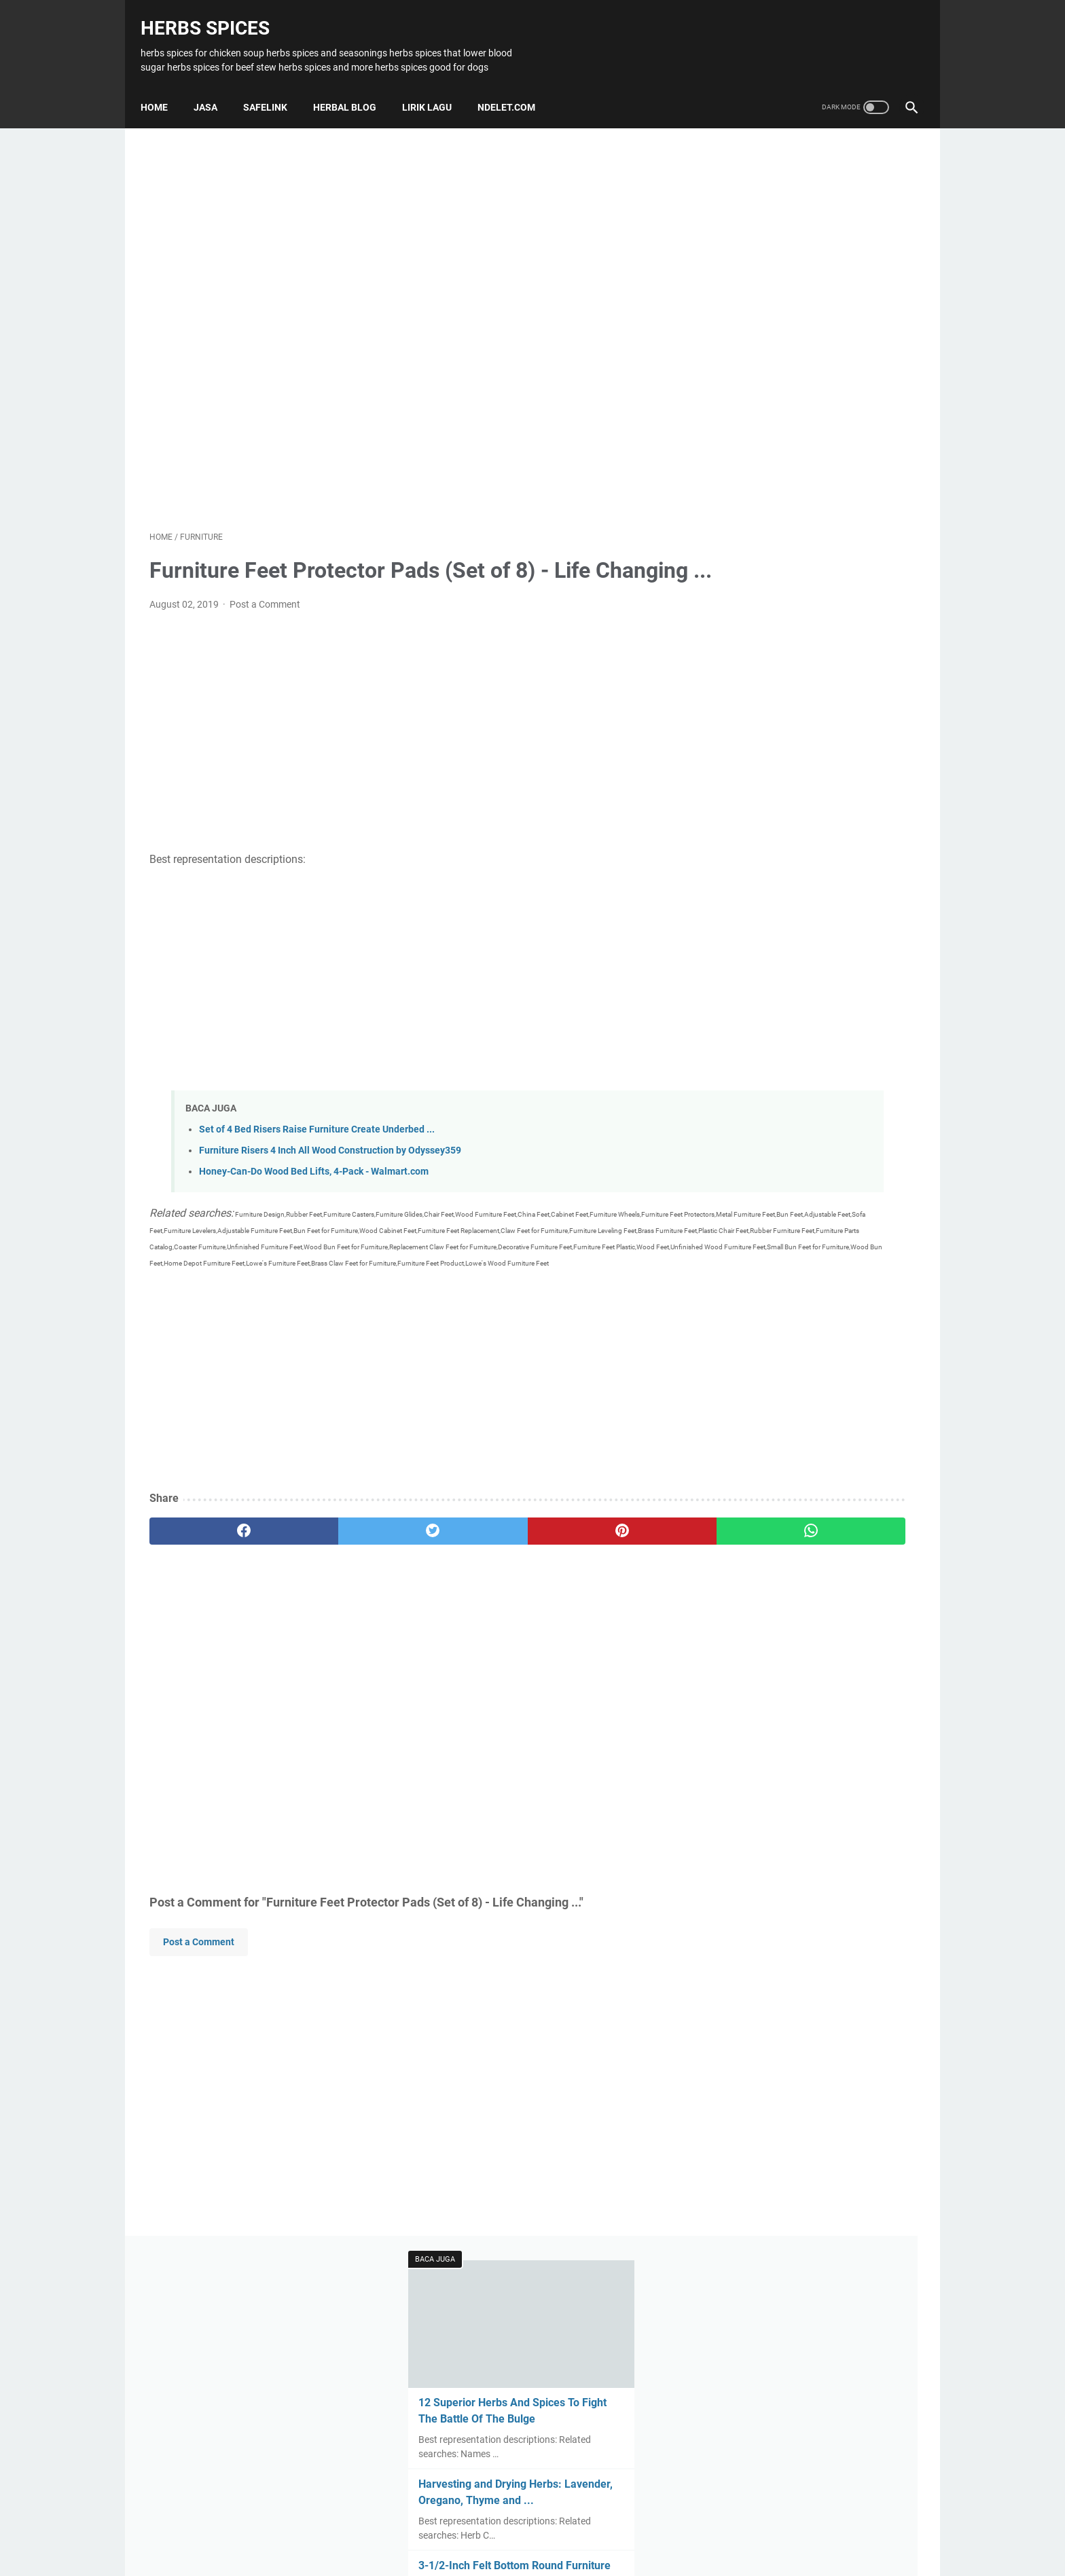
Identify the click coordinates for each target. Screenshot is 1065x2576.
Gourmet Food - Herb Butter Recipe (808, 676)
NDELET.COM (515, 84)
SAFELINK (274, 84)
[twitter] (342, 1583)
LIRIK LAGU (436, 84)
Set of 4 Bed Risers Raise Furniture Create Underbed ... (317, 1149)
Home (163, 84)
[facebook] (213, 1583)
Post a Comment (265, 624)
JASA (214, 84)
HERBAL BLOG (353, 84)
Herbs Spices (213, 14)
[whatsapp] (599, 1583)
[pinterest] (470, 1583)
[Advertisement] (406, 312)
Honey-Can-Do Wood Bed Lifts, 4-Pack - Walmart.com (314, 1191)
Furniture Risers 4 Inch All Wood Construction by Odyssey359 (330, 1170)
